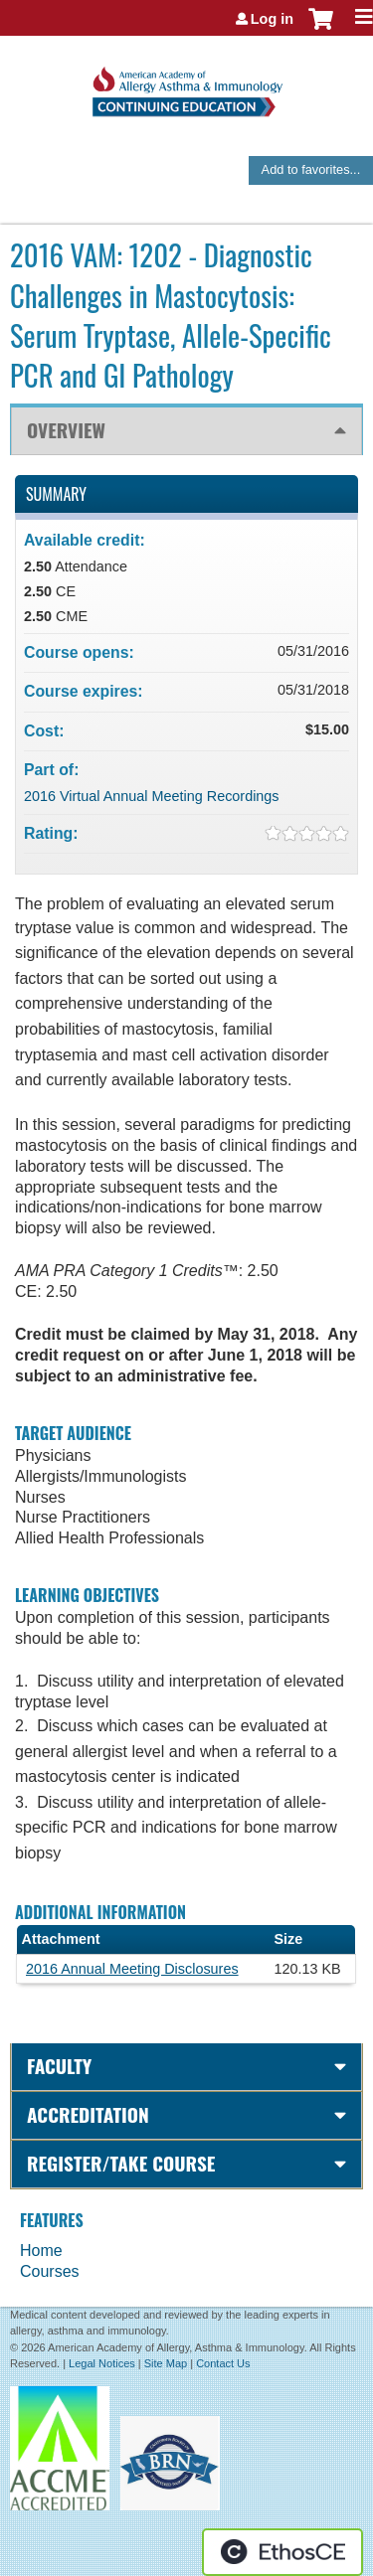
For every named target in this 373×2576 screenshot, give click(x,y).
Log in (272, 19)
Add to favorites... (311, 169)
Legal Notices (102, 2363)
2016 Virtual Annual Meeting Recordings (152, 796)
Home (41, 2250)
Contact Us (223, 2363)
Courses (50, 2271)
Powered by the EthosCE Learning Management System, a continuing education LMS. (282, 2552)
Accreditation (88, 2114)
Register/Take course (121, 2163)
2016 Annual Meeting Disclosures (132, 1969)
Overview (66, 429)
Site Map (165, 2363)
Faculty (59, 2065)
